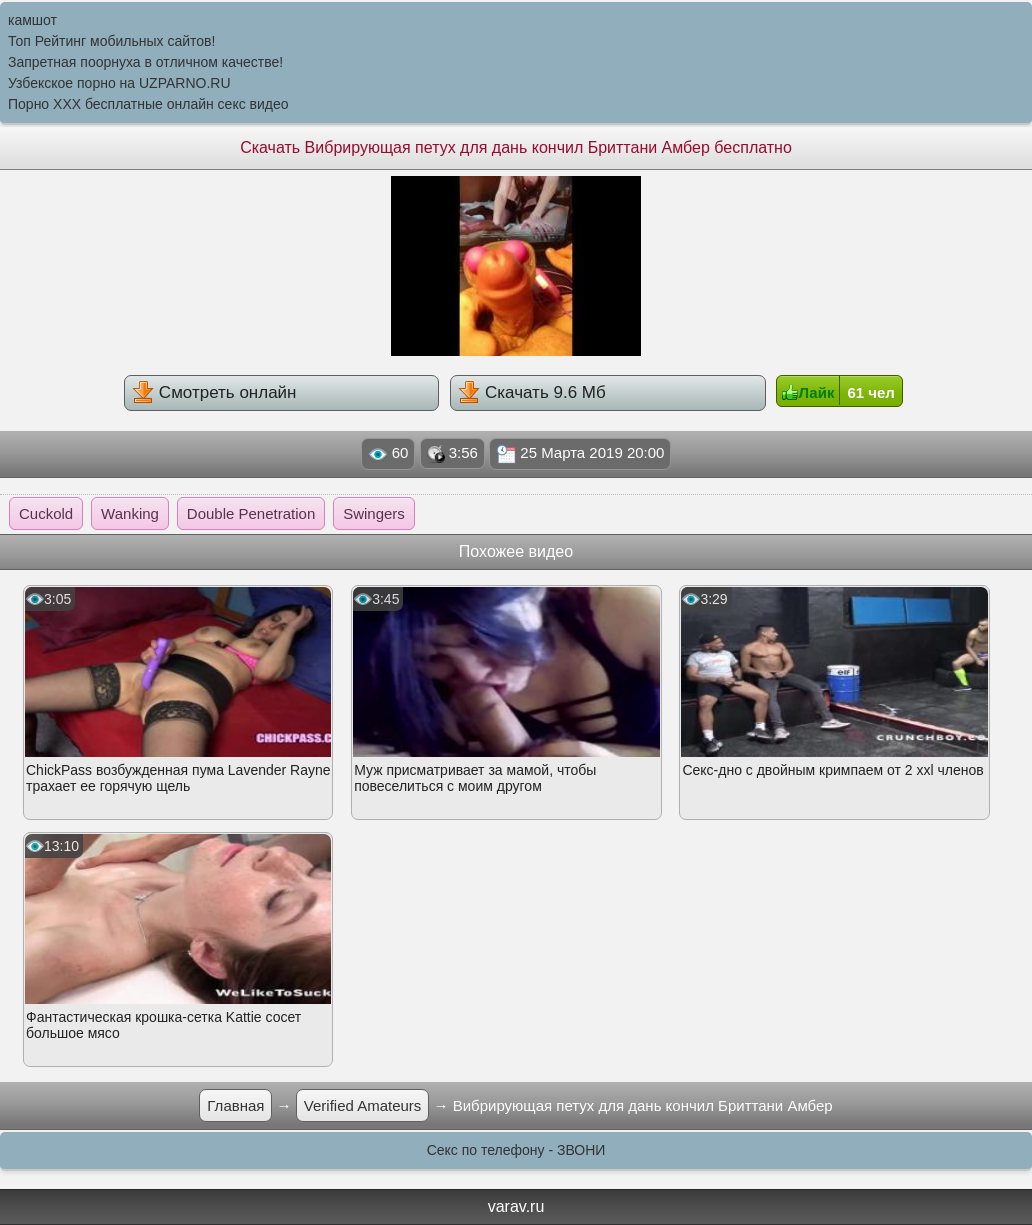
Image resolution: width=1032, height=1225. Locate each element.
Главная (235, 1105)
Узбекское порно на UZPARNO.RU (119, 83)
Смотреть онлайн (214, 392)
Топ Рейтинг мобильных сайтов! (111, 41)
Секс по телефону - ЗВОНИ (516, 1150)
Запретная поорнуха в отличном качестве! (145, 62)
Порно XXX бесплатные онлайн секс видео (148, 104)
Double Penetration (251, 513)
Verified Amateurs (363, 1105)
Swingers (374, 513)
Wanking (130, 513)
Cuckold (46, 513)
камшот (32, 20)
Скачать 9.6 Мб (531, 392)
